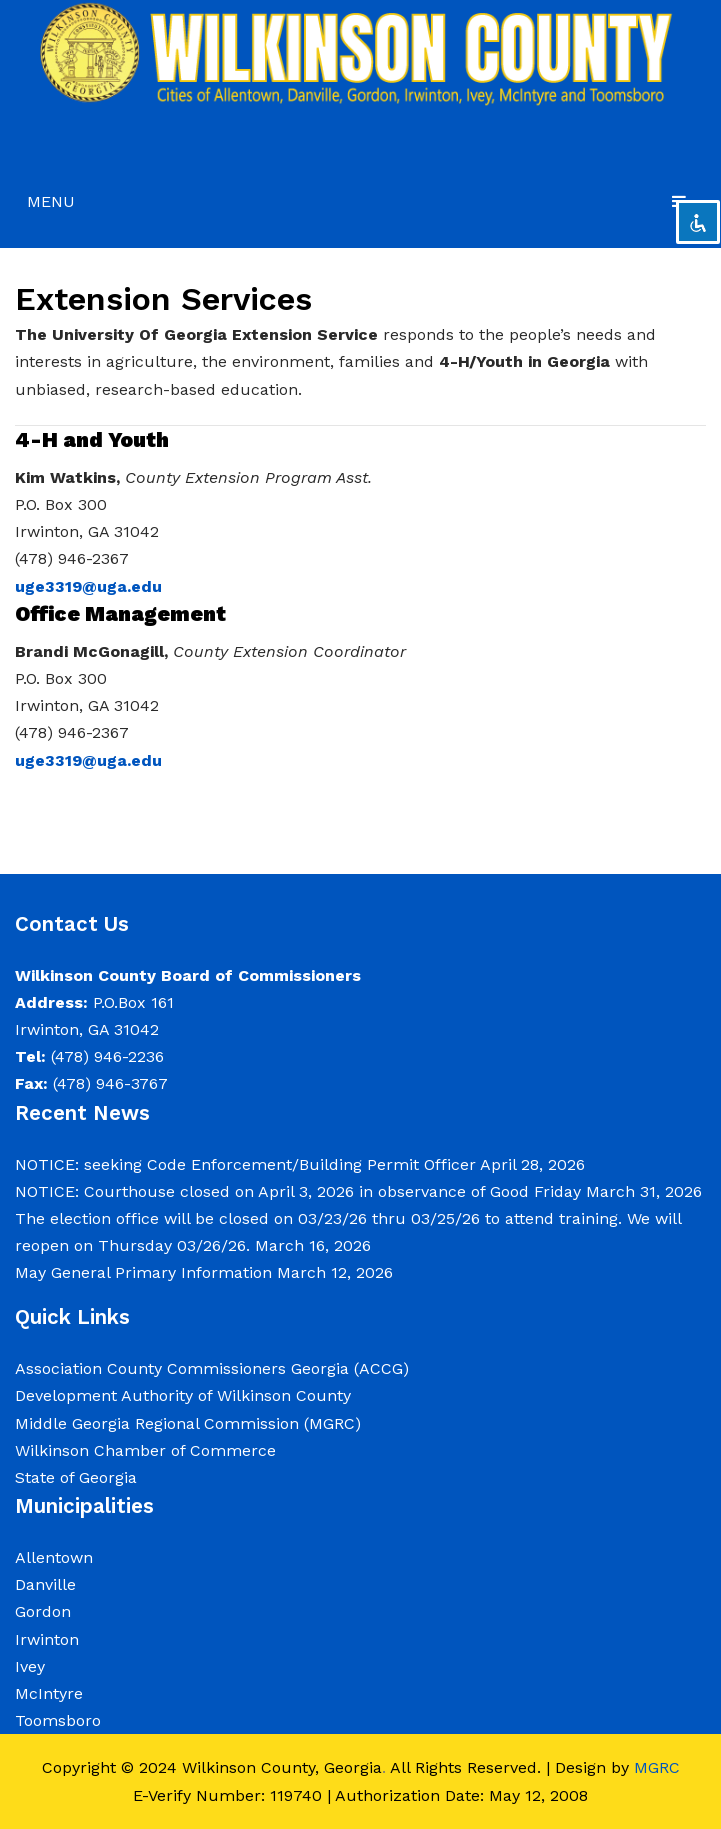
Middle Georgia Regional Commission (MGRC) (188, 1423)
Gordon (43, 1611)
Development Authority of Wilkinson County (183, 1395)
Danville (45, 1584)
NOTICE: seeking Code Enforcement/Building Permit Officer (245, 1164)
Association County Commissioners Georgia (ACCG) (212, 1368)
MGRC (657, 1767)
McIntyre (49, 1693)
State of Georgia (76, 1477)
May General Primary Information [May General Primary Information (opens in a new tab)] (143, 1272)
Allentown (54, 1557)
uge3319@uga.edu (88, 586)
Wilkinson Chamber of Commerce (148, 1450)
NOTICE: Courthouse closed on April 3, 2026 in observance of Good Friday (298, 1191)
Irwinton (47, 1639)
